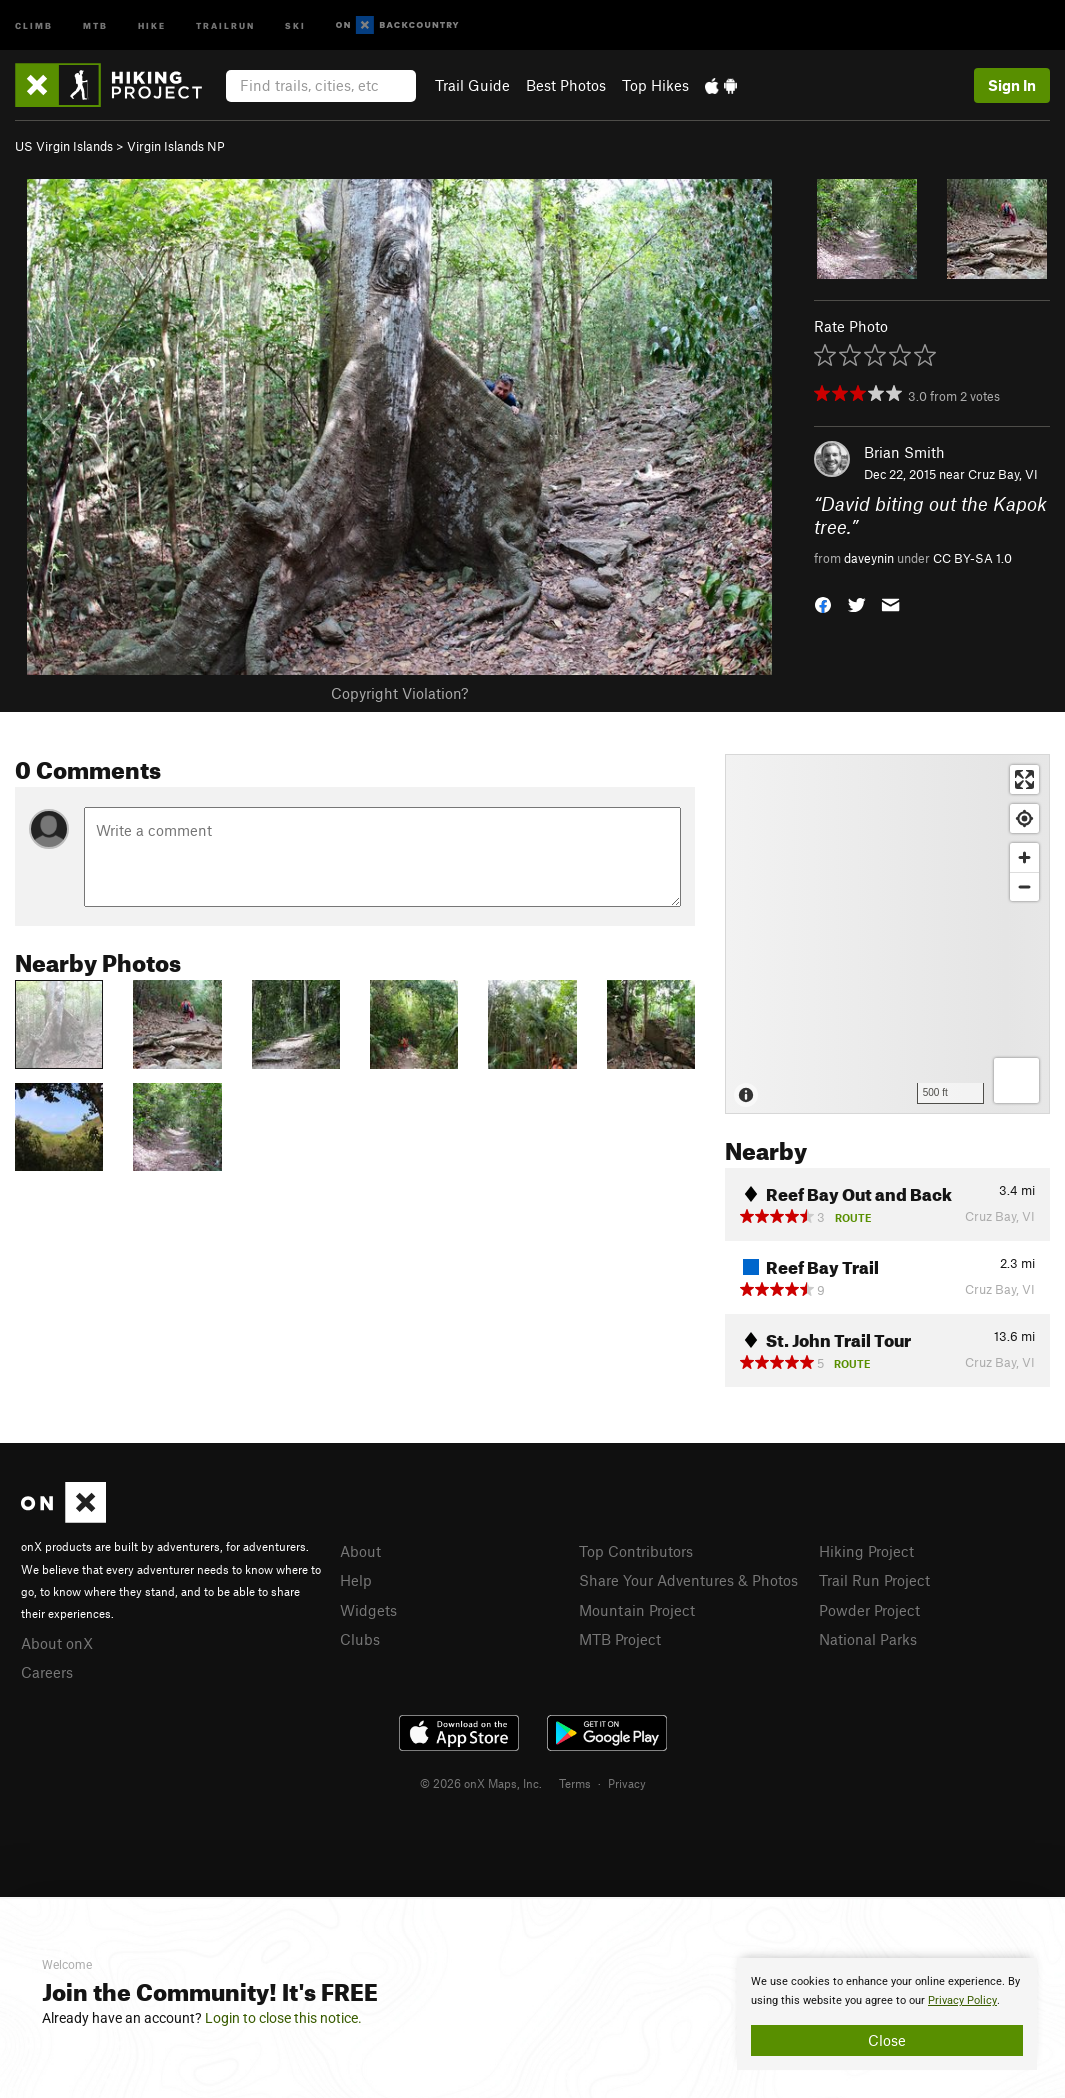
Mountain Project (637, 1610)
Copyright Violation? (399, 693)
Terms (575, 1783)
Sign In (1012, 85)
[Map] (887, 934)
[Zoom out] (1024, 886)
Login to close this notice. (283, 2018)
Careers (47, 1672)
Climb (34, 24)
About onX (57, 1643)
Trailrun (225, 24)
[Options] (1016, 1080)
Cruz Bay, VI (1003, 474)
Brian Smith (904, 452)
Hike (152, 24)
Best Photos (566, 85)
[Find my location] (1024, 818)
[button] (823, 603)
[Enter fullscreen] (1024, 779)
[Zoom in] (1024, 857)
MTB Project (620, 1639)
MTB (95, 24)
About (360, 1551)
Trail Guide (472, 85)
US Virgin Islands (64, 146)
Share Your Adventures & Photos (688, 1580)
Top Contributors (636, 1551)
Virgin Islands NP (176, 146)
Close (887, 2040)
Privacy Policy (962, 2000)
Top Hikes (655, 85)
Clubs (360, 1639)
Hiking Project (866, 1551)
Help (356, 1580)
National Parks (868, 1639)
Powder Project (869, 1610)
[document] (887, 2014)
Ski (295, 24)
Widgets (368, 1610)
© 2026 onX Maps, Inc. (481, 1783)
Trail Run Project (874, 1580)
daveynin (869, 558)
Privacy (627, 1783)
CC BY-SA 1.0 (972, 558)
